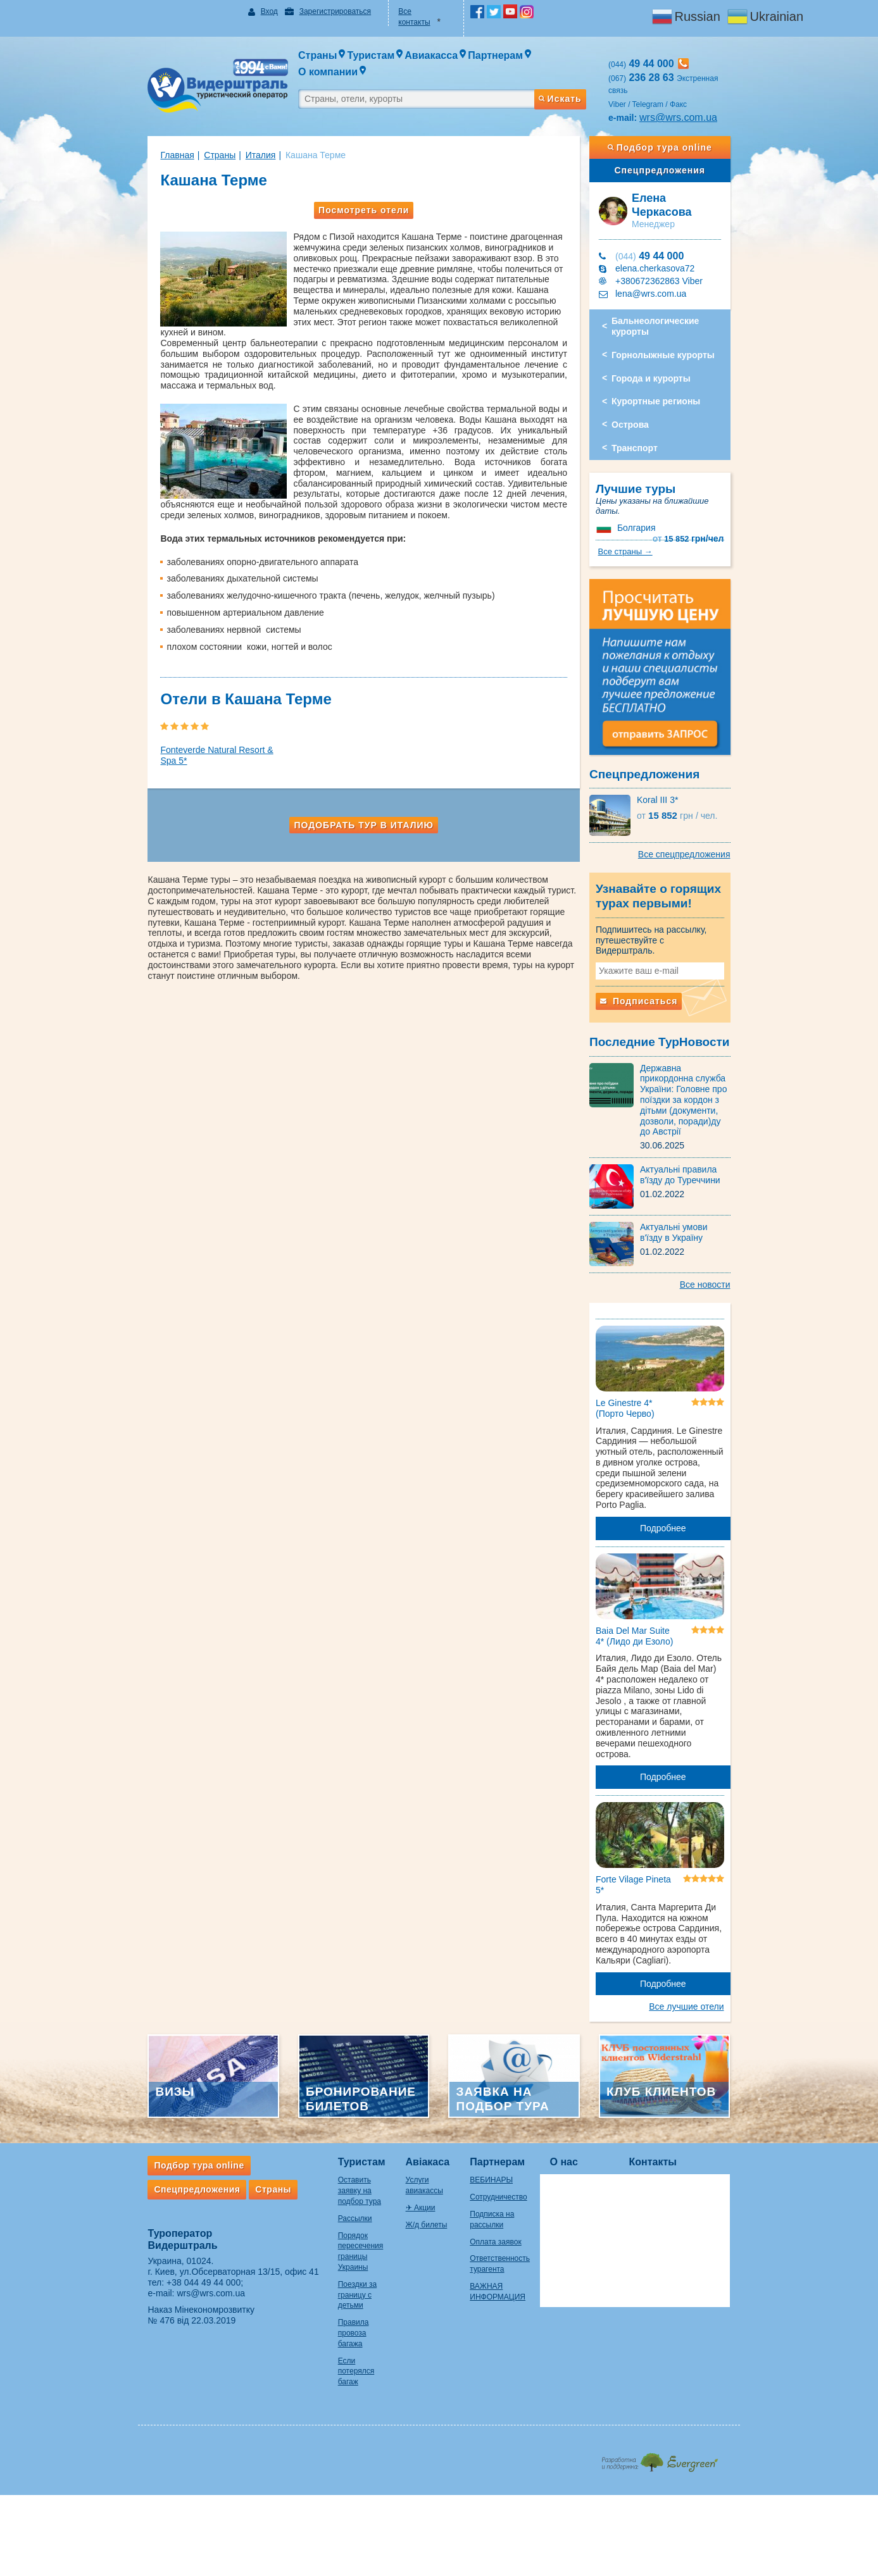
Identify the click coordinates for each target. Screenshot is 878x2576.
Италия (235, 132)
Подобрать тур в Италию (357, 770)
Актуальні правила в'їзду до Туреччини (704, 1127)
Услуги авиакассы (429, 2128)
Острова (643, 392)
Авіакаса (420, 2110)
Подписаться (651, 964)
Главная (152, 132)
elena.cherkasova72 (667, 236)
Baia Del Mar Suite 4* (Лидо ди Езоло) (647, 1590)
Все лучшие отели (711, 1947)
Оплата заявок (506, 2190)
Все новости (730, 1237)
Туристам (336, 2110)
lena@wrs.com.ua (663, 261)
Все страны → (721, 509)
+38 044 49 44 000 (178, 2230)
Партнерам (508, 2110)
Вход (252, 11)
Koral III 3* (670, 774)
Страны (194, 132)
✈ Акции (413, 2145)
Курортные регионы (668, 369)
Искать (572, 71)
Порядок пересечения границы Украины (344, 2183)
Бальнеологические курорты (668, 293)
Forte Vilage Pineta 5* (646, 1824)
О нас (589, 2110)
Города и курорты (663, 346)
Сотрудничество (509, 2145)
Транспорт (647, 416)
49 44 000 (662, 223)
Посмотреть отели (357, 187)
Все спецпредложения (709, 828)
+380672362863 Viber (671, 249)
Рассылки (330, 2155)
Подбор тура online (679, 125)
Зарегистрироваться (318, 11)
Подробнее (682, 1476)
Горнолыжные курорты (675, 323)
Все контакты (417, 11)
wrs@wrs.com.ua (691, 94)
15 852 (713, 485)
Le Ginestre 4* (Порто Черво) (637, 1367)
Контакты (677, 2110)
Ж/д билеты (419, 2162)
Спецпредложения (679, 147)
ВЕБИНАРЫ (502, 2128)
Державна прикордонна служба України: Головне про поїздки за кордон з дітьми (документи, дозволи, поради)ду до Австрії (704, 1057)
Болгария (649, 485)
